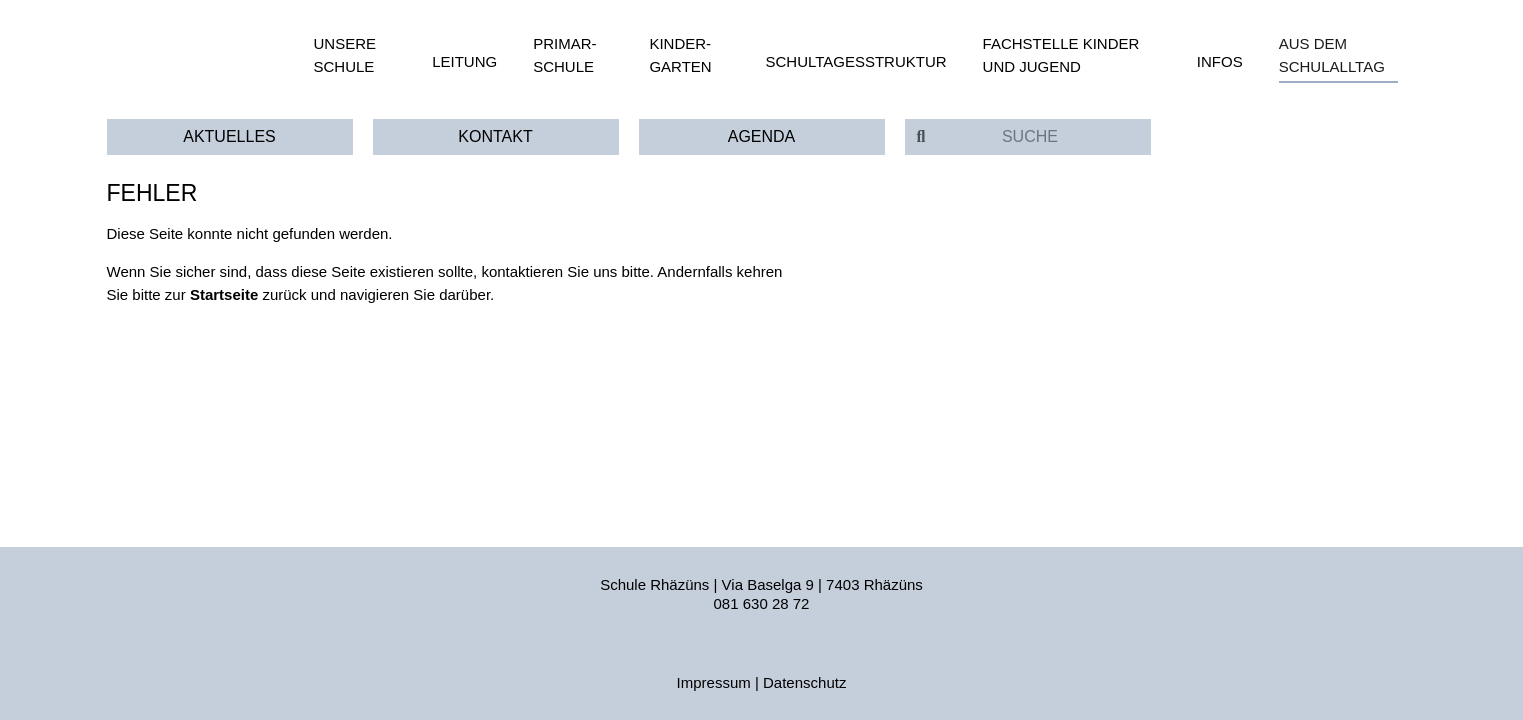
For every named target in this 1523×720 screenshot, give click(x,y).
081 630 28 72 (762, 603)
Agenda (762, 136)
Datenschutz (804, 682)
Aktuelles (229, 136)
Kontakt (495, 136)
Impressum (714, 682)
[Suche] (1043, 137)
